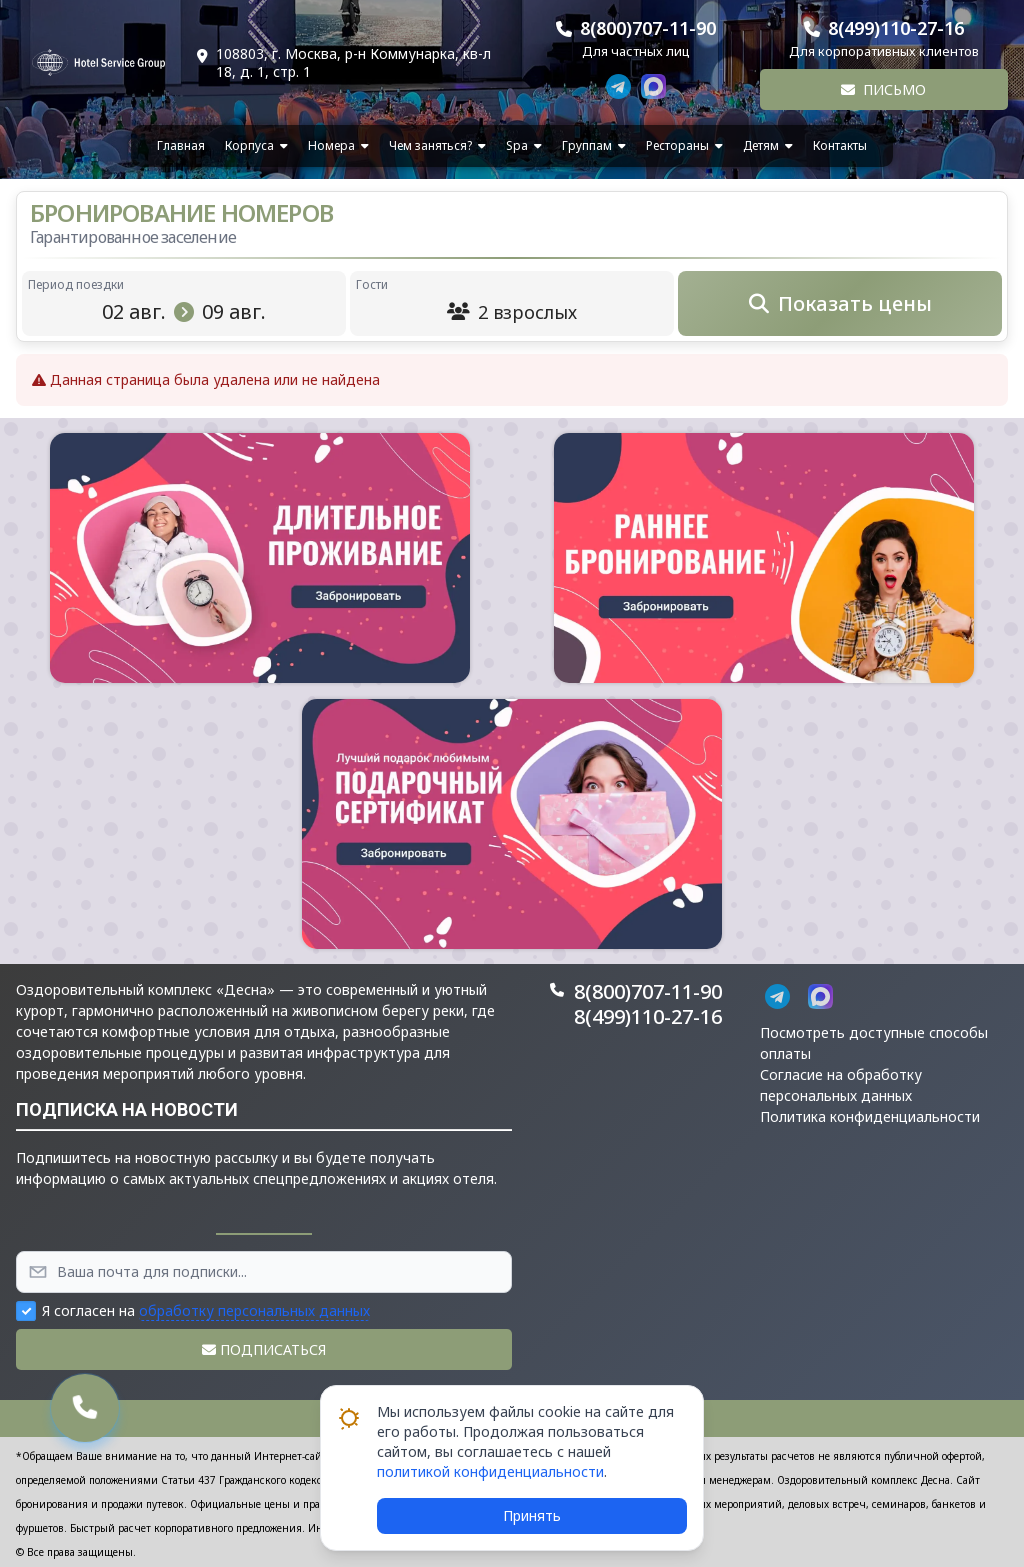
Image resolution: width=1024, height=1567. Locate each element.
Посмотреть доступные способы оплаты (874, 1043)
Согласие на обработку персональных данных (841, 1085)
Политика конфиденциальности (870, 1116)
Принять (532, 1515)
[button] (260, 558)
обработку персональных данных (254, 1310)
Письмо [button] (883, 89)
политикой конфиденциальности (490, 1471)
